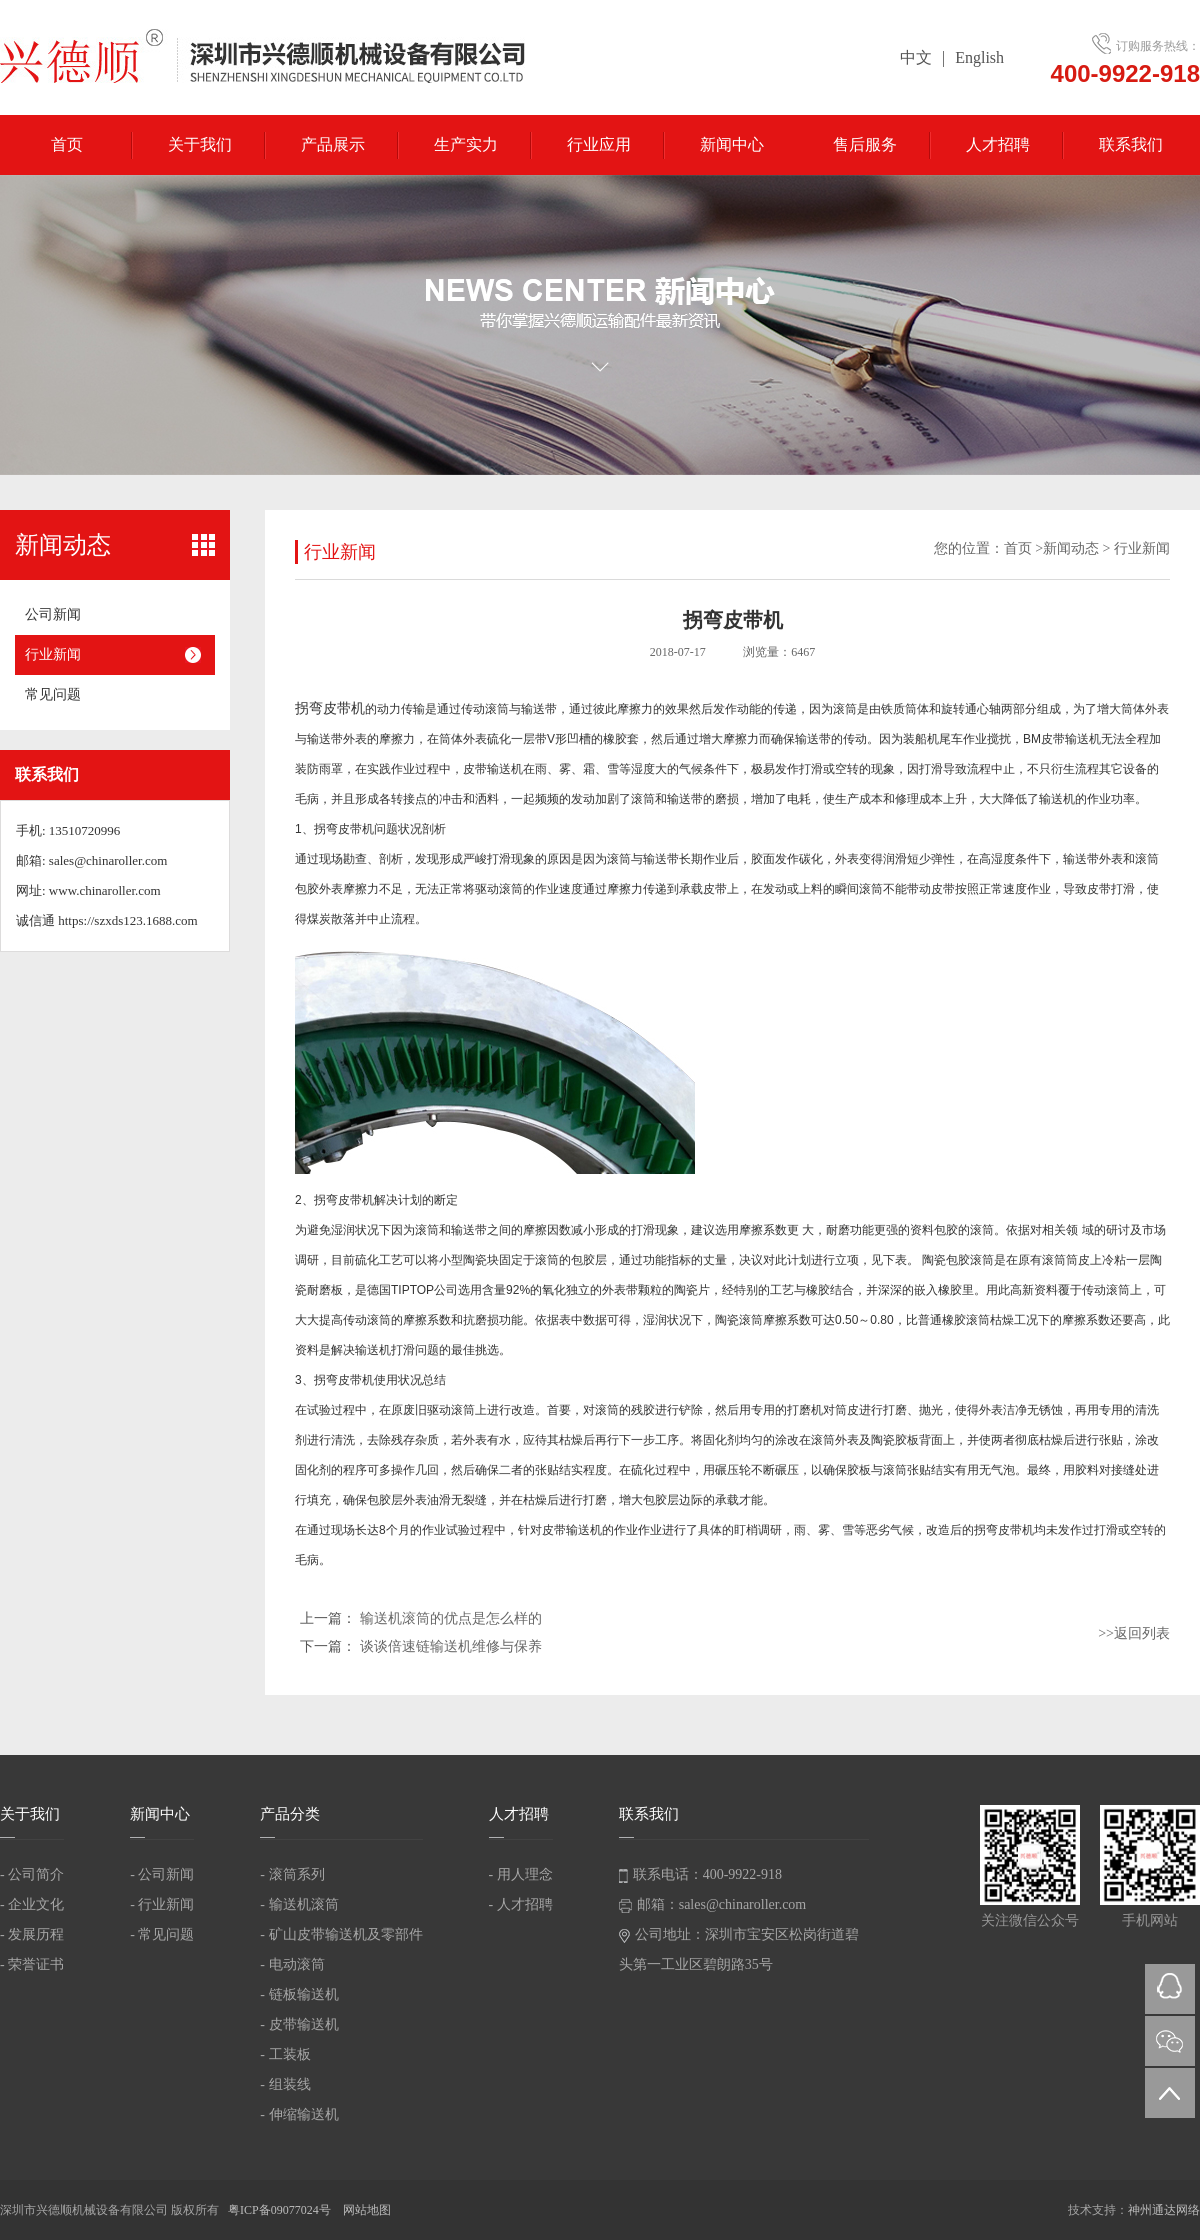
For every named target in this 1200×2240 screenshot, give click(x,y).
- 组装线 (285, 2084)
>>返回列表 (1134, 1633)
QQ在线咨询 (1170, 1989)
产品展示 (333, 144)
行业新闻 (53, 654)
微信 (1170, 2041)
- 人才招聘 (521, 1904)
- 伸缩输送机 (299, 2114)
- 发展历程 (32, 1934)
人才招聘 (998, 144)
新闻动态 (1071, 548)
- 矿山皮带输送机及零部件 (341, 1934)
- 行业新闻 (162, 1904)
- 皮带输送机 (299, 2024)
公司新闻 (53, 614)
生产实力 (466, 144)
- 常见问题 (162, 1934)
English (979, 57)
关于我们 (200, 144)
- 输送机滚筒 (299, 1904)
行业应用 (599, 144)
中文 (916, 57)
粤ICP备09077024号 (281, 2210)
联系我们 (1131, 144)
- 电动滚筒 (292, 1964)
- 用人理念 (521, 1874)
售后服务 (865, 144)
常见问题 (53, 694)
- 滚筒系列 (292, 1874)
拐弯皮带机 (330, 708)
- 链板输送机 (299, 1994)
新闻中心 (732, 144)
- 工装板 (285, 2054)
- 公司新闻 (162, 1874)
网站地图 (367, 2210)
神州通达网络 (1164, 2210)
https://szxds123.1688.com (127, 920)
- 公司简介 (32, 1874)
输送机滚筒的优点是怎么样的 (451, 1618)
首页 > (1023, 548)
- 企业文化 (32, 1904)
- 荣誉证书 (32, 1964)
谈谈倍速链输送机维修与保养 (451, 1646)
